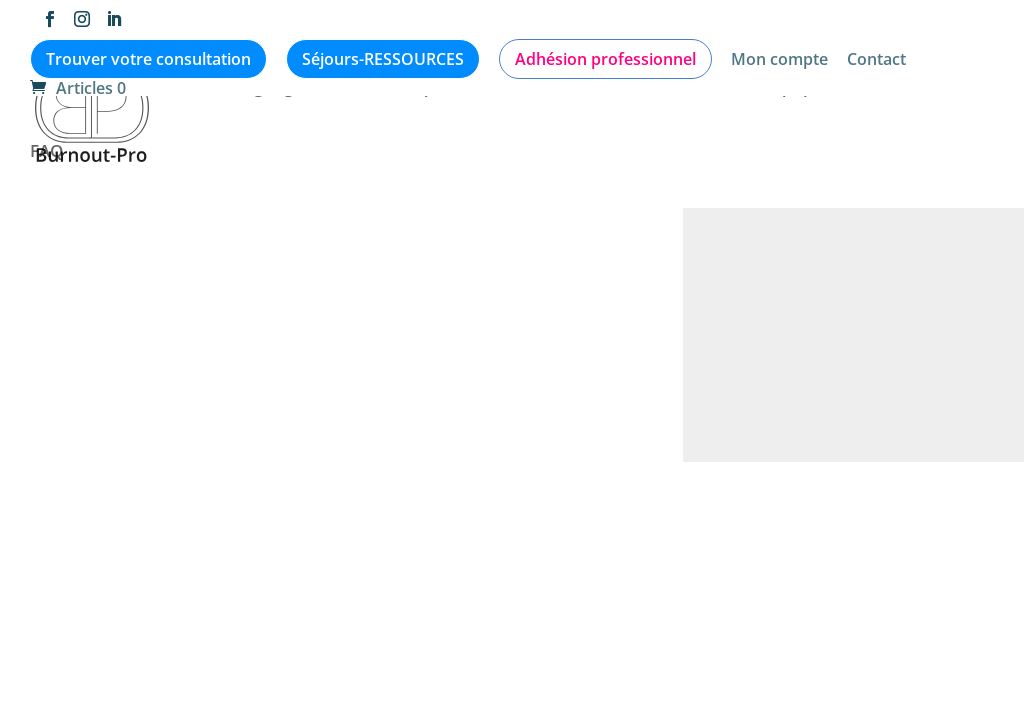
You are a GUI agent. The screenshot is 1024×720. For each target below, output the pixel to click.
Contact (876, 60)
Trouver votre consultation (148, 59)
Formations (897, 89)
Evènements (527, 89)
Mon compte (779, 60)
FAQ (46, 153)
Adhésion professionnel (605, 59)
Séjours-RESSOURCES (383, 59)
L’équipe (789, 89)
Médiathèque (394, 89)
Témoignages (257, 89)
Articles (145, 89)
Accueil (59, 89)
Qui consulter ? (666, 89)
